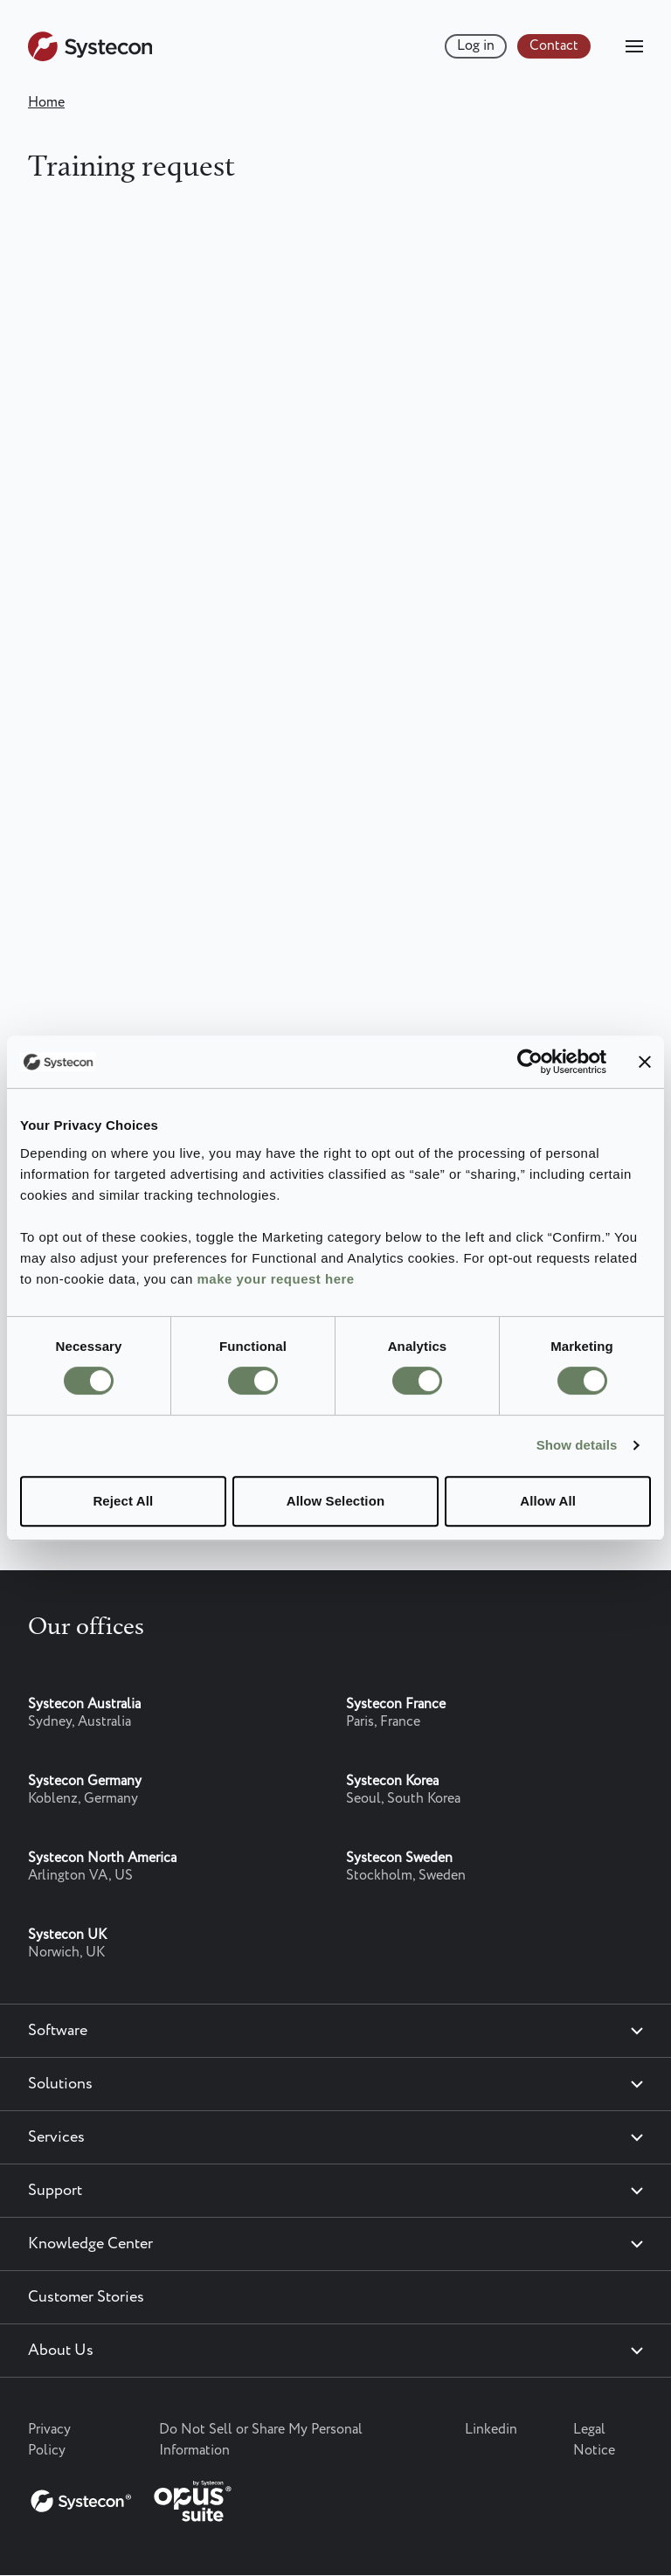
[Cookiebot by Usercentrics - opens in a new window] (529, 1062)
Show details (577, 1444)
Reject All (123, 1500)
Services (56, 2137)
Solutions (60, 2084)
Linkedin (491, 2430)
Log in (476, 46)
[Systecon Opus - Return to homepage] (133, 2497)
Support (55, 2190)
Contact (553, 46)
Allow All (548, 1500)
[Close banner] (645, 1062)
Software (57, 2030)
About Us (60, 2350)
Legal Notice (594, 2440)
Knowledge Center (90, 2244)
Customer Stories (86, 2297)
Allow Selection (335, 1500)
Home (46, 103)
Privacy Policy (49, 2440)
